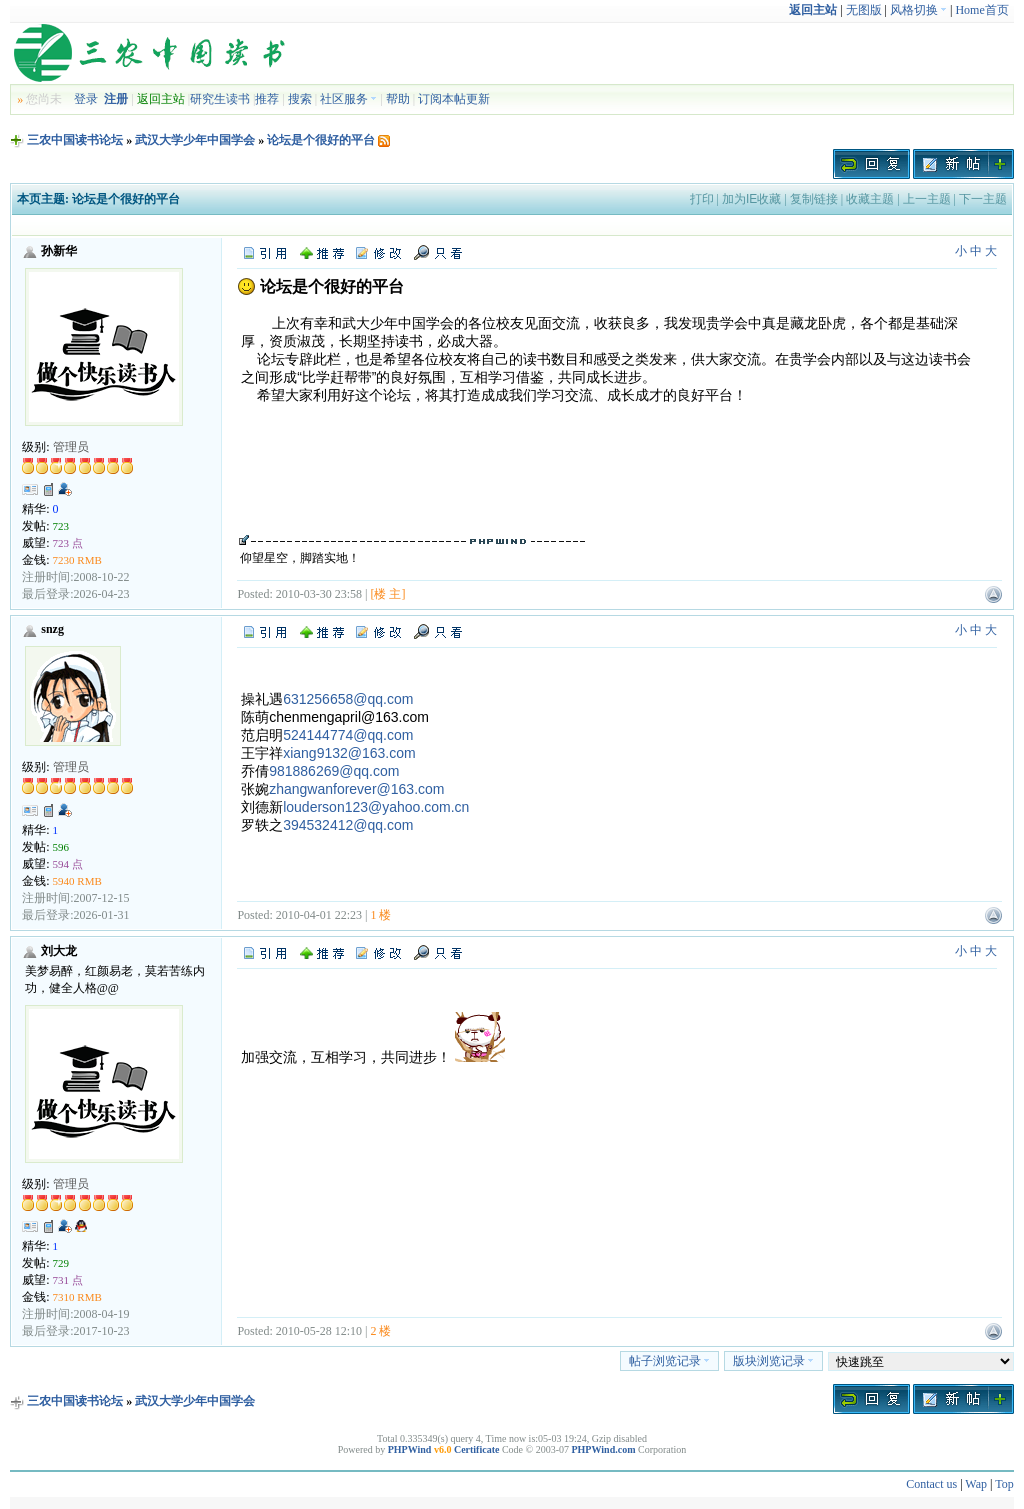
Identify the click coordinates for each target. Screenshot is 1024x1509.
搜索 (300, 99)
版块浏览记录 (773, 1361)
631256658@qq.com (348, 699)
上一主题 (927, 199)
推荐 (267, 99)
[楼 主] (387, 594)
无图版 (864, 10)
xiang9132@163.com (349, 753)
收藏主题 (870, 199)
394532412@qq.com (348, 825)
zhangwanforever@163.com (356, 789)
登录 (86, 99)
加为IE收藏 (751, 199)
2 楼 (380, 1331)
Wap (976, 1484)
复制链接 (814, 199)
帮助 (398, 99)
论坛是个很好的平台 (321, 140)
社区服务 (348, 99)
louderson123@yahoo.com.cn (376, 807)
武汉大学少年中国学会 (195, 140)
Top (1004, 1484)
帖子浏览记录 (669, 1361)
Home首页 (981, 10)
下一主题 (983, 199)
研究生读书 (220, 99)
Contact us (931, 1484)
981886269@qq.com (334, 771)
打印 (702, 199)
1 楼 (380, 915)
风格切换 (918, 10)
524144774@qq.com (348, 735)
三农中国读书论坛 (75, 140)
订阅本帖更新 (454, 99)
